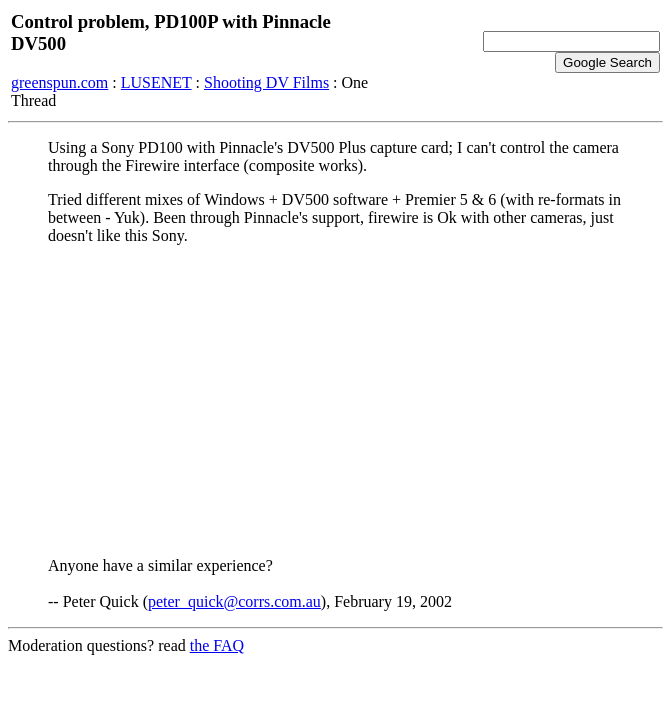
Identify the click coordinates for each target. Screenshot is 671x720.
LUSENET (156, 82)
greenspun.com (59, 82)
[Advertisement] (335, 401)
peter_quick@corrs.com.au (234, 601)
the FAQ (217, 645)
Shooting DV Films (266, 82)
